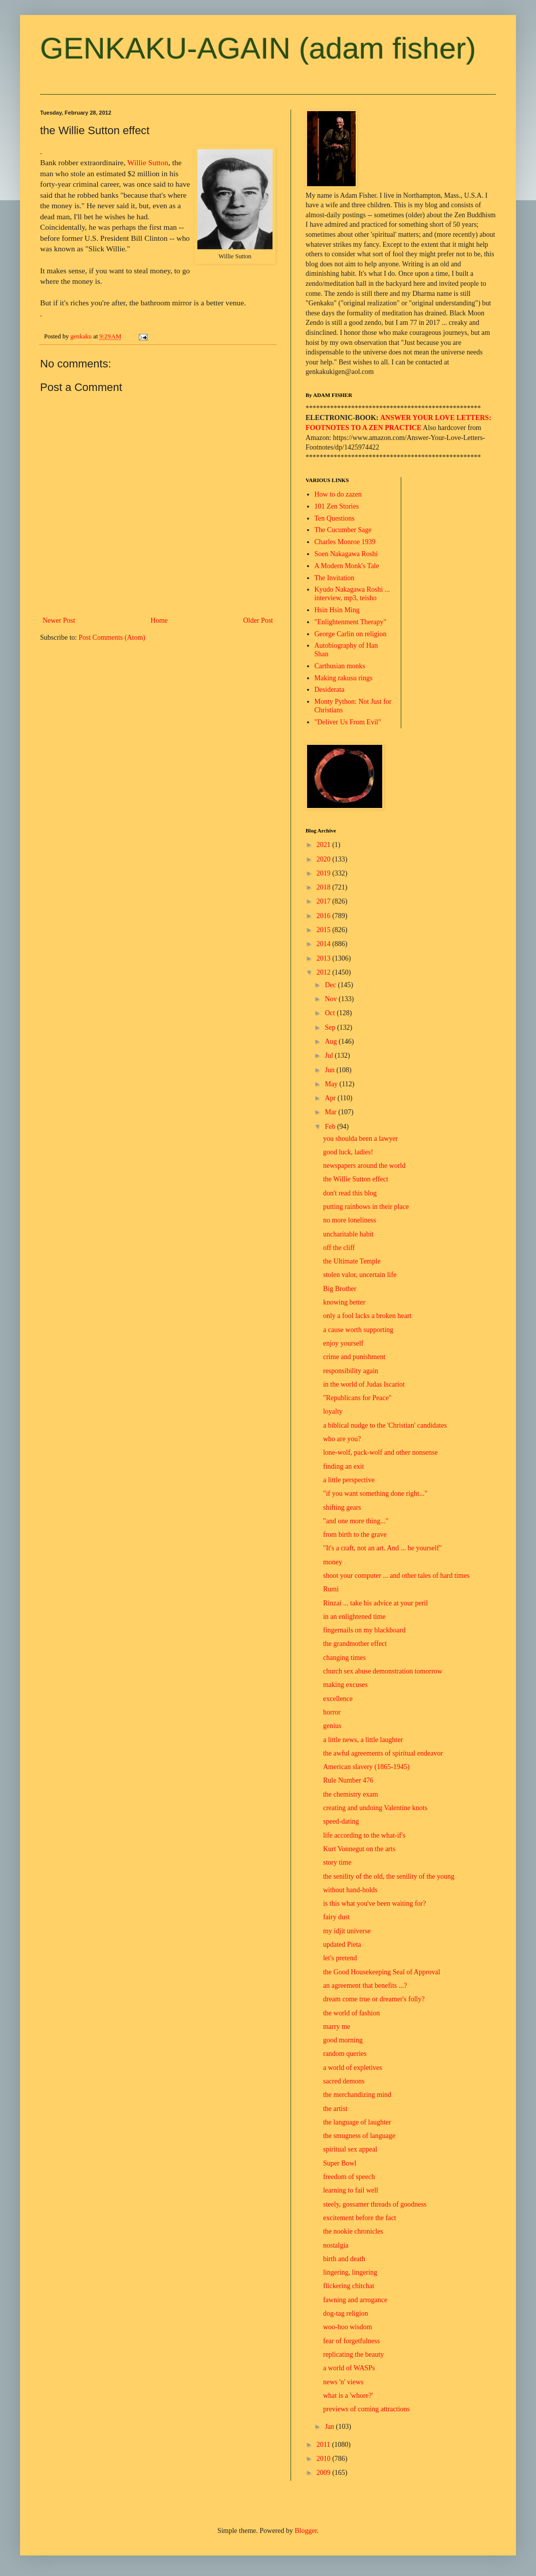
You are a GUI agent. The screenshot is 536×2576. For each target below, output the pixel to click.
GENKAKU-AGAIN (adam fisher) (258, 48)
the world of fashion (351, 2013)
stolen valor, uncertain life (359, 1274)
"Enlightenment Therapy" (351, 622)
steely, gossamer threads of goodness (374, 2204)
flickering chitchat (348, 2286)
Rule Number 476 (348, 1780)
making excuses (345, 1684)
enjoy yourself (343, 1343)
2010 (325, 2458)
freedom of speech (349, 2177)
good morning (343, 2040)
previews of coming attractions (366, 2409)
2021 (325, 844)
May (332, 1084)
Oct (331, 1013)
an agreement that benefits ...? (365, 1985)
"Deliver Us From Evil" (348, 722)
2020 (325, 859)
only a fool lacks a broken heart (367, 1316)
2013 (325, 958)
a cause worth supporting (358, 1330)
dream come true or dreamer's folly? (374, 1999)
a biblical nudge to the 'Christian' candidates (385, 1425)
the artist (335, 2108)
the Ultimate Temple (352, 1261)
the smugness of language (359, 2135)
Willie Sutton (147, 162)
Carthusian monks (340, 666)
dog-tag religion (345, 2313)
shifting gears (342, 1507)
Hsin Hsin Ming (337, 610)
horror (332, 1712)
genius (332, 1726)
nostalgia (336, 2245)
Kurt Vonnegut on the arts (359, 1849)
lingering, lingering (350, 2272)
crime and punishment (354, 1357)
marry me (336, 2026)
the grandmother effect (355, 1643)
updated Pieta (342, 1944)
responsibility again (350, 1371)
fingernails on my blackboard (364, 1630)
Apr (331, 1098)
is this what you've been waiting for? (374, 1903)
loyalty (333, 1411)
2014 (325, 944)
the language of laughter (357, 2122)
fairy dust (336, 1917)
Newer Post (59, 620)
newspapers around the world (364, 1165)
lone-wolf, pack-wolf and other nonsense (380, 1452)
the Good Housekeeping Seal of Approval (381, 1972)
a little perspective (349, 1480)
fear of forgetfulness (351, 2341)
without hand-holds (350, 1890)
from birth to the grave (355, 1534)
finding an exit (343, 1466)
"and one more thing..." (355, 1521)
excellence (338, 1698)
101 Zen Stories (337, 506)
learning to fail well (350, 2190)
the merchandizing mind (357, 2094)
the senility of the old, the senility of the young (388, 1876)
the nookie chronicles (353, 2231)
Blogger (306, 2530)
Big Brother (340, 1289)
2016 (325, 916)
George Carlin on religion (351, 634)
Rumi (331, 1589)
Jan (330, 2426)
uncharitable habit (348, 1234)
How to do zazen (338, 494)
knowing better (344, 1302)
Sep (331, 1027)
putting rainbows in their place (366, 1206)
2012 (325, 972)
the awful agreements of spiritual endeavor (383, 1753)
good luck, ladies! (348, 1152)
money (332, 1562)
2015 (325, 930)
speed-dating (341, 1821)
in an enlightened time (354, 1616)
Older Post (258, 620)
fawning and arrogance (355, 2300)
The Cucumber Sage (343, 530)
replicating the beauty (353, 2354)
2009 (325, 2472)
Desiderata (330, 689)
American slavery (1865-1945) (366, 1767)
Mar (331, 1112)
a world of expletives (352, 2067)
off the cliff (339, 1247)
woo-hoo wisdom (347, 2327)
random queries (345, 2053)
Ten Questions (335, 518)
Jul (330, 1055)
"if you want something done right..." (375, 1493)
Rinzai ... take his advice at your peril (375, 1603)
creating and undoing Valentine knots (375, 1808)
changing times (344, 1657)
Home (159, 620)
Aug (332, 1041)
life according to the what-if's (364, 1835)
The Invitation (335, 578)
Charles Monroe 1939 (345, 542)
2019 (325, 873)
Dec (331, 985)
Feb (331, 1126)
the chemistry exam (350, 1794)
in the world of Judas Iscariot (364, 1384)
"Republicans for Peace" (357, 1398)
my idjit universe (347, 1931)
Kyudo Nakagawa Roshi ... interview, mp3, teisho (352, 594)
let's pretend (340, 1958)
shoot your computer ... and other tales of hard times (396, 1575)
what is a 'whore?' (348, 2395)
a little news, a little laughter (363, 1740)
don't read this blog (350, 1193)
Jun (330, 1070)
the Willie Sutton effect (355, 1179)
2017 (325, 901)
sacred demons (344, 2081)
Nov (332, 999)
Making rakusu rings (344, 678)
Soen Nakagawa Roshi (346, 554)
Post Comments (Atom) (112, 637)
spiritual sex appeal (350, 2149)
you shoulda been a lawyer (360, 1138)
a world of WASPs (349, 2368)
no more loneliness (349, 1220)
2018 (325, 887)
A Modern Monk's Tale (347, 566)
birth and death (344, 2259)
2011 (324, 2444)
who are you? (342, 1439)
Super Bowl (340, 2163)
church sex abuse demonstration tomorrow (382, 1671)
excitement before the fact (359, 2218)
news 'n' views (343, 2382)
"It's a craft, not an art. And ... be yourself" (382, 1548)
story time (337, 1862)
